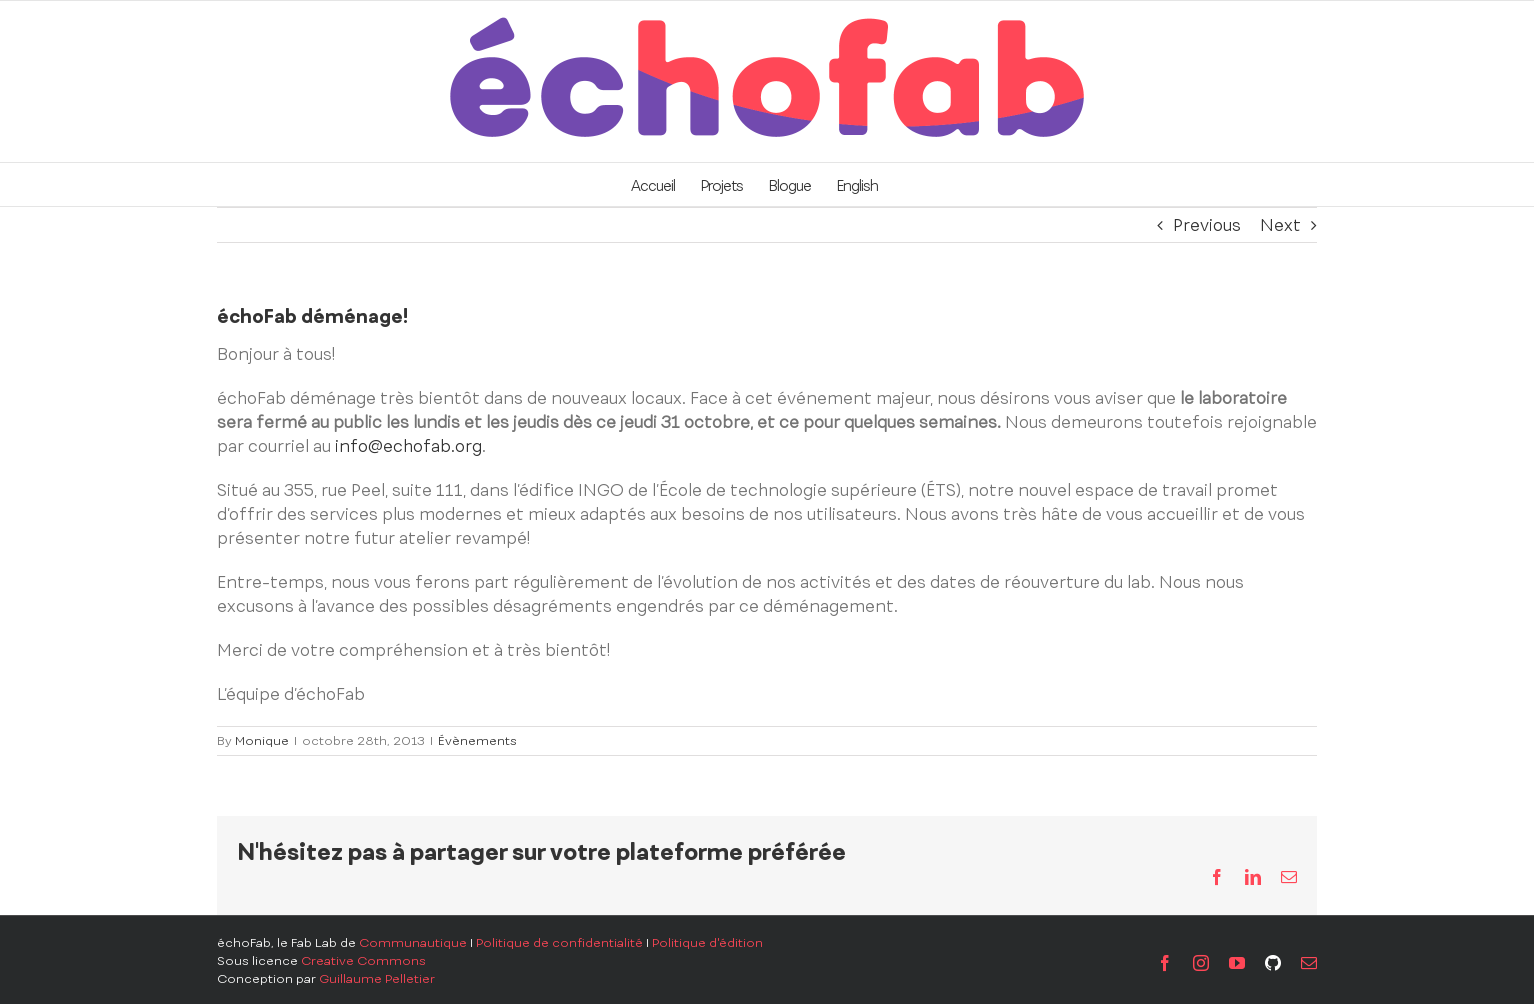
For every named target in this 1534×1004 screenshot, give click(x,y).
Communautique (413, 943)
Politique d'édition (707, 943)
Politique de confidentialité (559, 943)
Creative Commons (363, 961)
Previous (1207, 225)
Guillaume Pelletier (377, 979)
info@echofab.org (408, 446)
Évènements (477, 741)
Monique (262, 741)
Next (1280, 225)
